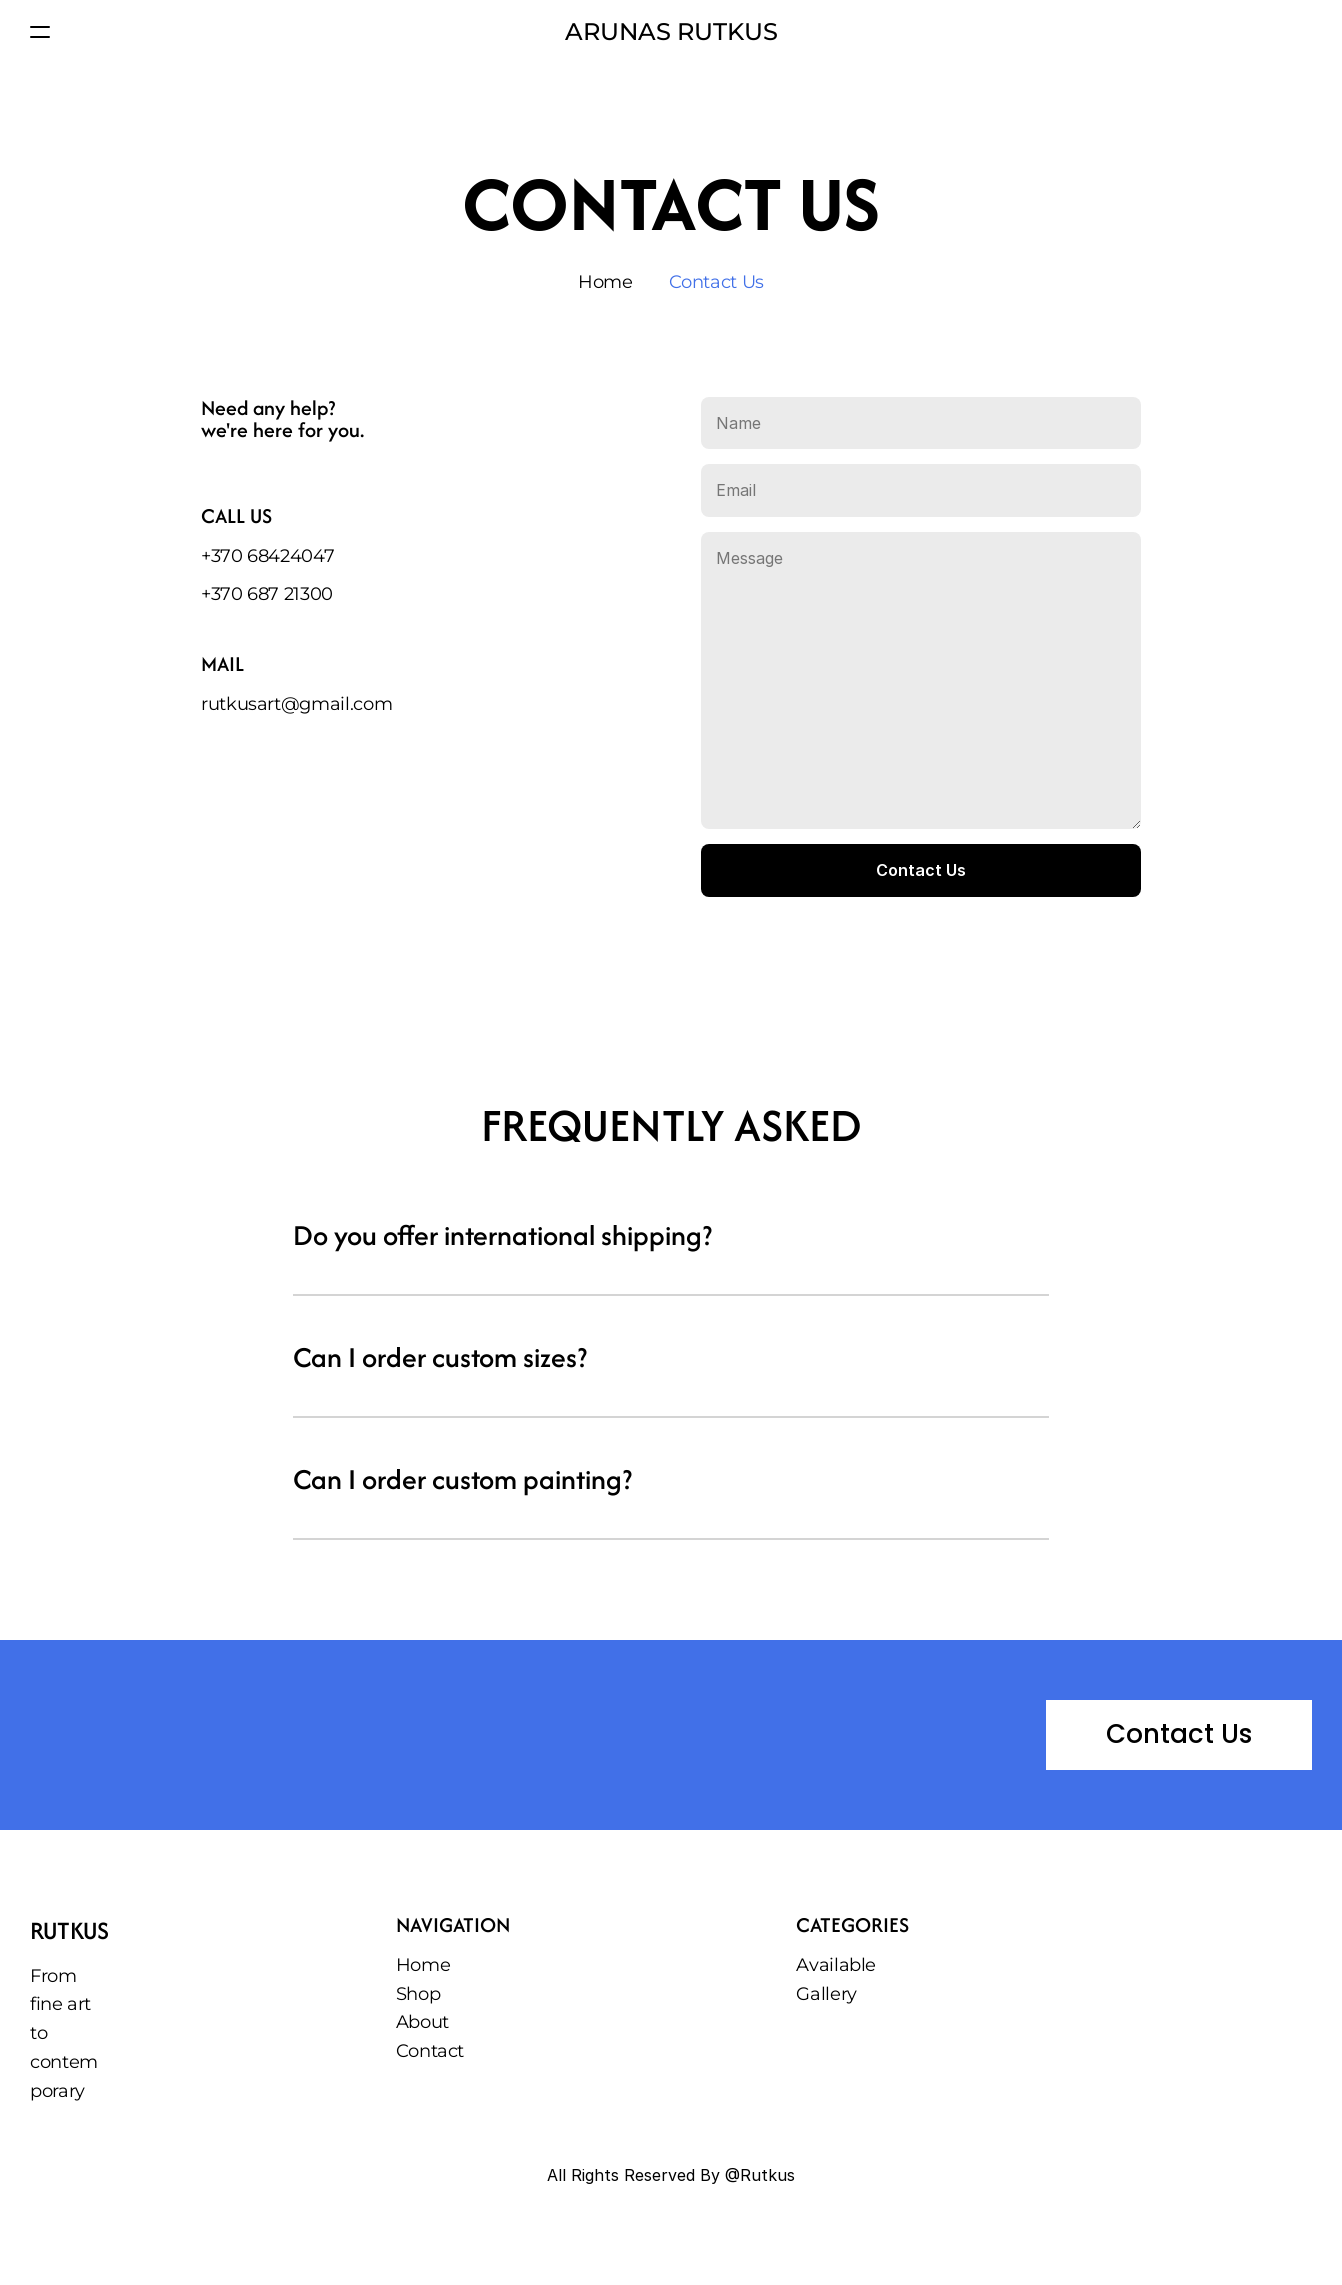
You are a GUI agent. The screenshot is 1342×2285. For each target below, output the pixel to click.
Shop (418, 1994)
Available (836, 1965)
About (422, 2022)
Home (605, 282)
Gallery (826, 1994)
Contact (430, 2051)
